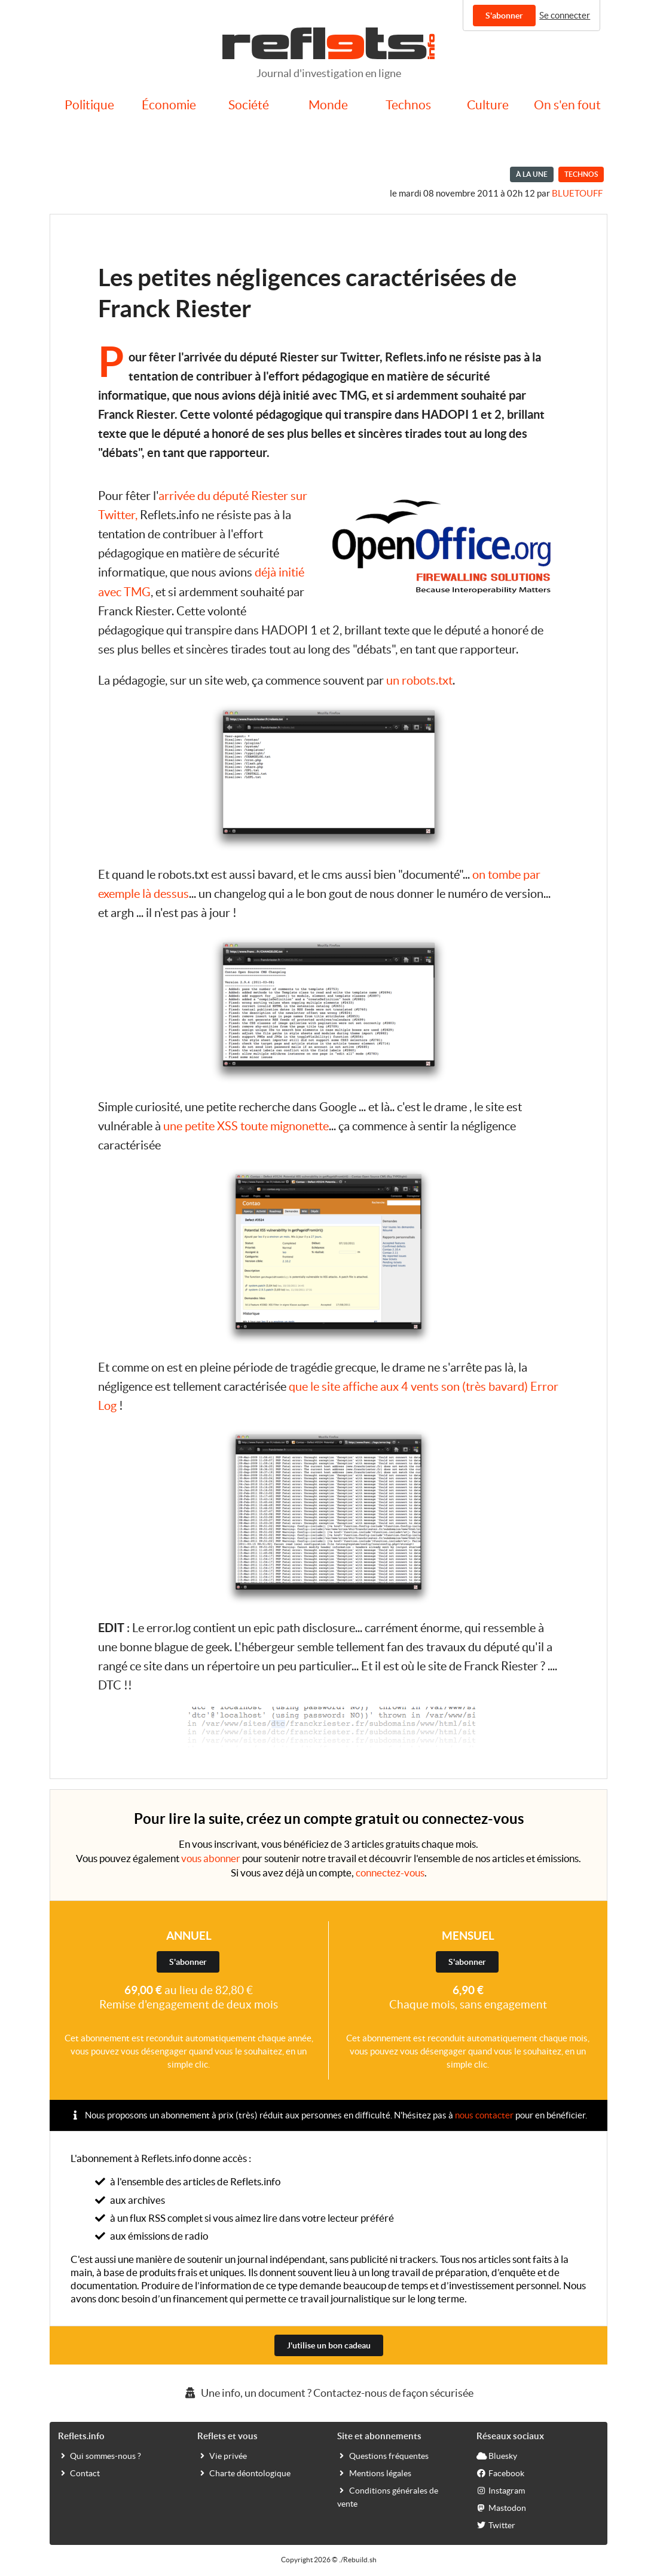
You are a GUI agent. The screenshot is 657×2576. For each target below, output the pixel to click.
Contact (79, 2472)
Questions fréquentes (383, 2455)
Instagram (500, 2490)
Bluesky (496, 2455)
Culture (488, 105)
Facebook (500, 2472)
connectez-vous (390, 1872)
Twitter (495, 2524)
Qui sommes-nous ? (99, 2455)
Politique (89, 105)
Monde (328, 105)
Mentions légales (374, 2472)
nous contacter (484, 2115)
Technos (408, 105)
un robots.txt (419, 680)
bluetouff (577, 193)
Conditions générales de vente (387, 2496)
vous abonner (210, 1858)
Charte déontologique (244, 2472)
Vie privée (222, 2455)
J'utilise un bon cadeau (329, 2345)
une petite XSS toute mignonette (246, 1126)
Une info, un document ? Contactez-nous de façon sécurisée (328, 2393)
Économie (169, 105)
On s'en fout (567, 105)
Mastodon (501, 2507)
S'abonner (504, 15)
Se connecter (564, 15)
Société (248, 105)
